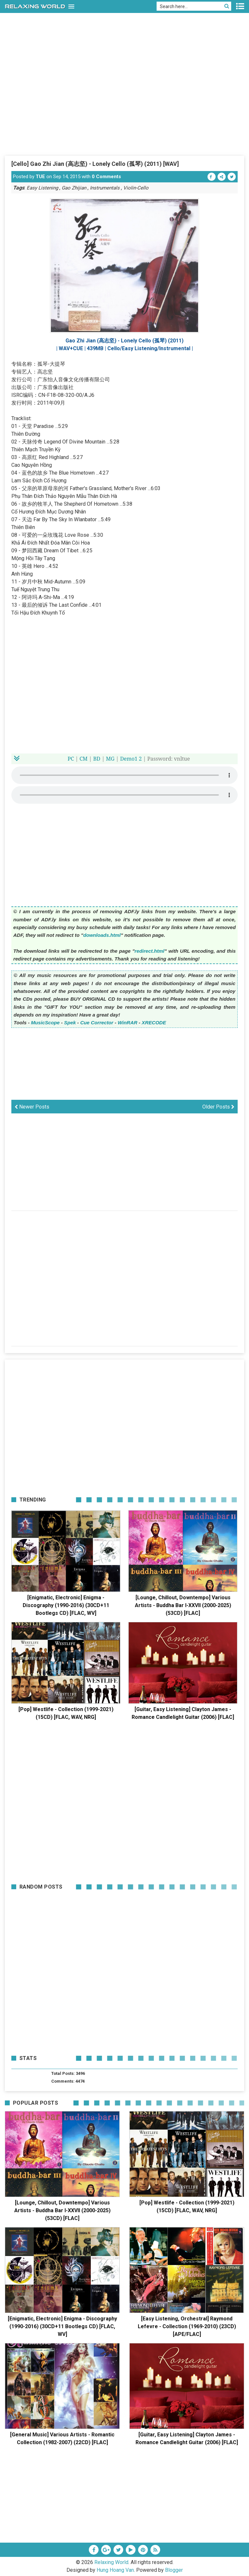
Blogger (174, 2570)
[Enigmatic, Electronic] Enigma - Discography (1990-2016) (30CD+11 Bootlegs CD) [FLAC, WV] (66, 1605)
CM (83, 758)
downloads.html (102, 935)
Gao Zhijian (74, 188)
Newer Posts (32, 1107)
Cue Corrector (96, 1022)
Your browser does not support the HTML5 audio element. (124, 775)
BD (96, 758)
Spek (70, 1022)
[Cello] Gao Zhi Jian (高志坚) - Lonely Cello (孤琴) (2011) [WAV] (95, 163)
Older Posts (218, 1107)
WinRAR (127, 1022)
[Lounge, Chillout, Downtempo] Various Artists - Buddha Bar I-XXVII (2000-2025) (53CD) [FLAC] (183, 1605)
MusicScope (45, 1022)
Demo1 (128, 758)
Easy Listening (42, 188)
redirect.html (149, 951)
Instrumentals (105, 188)
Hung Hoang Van (115, 2570)
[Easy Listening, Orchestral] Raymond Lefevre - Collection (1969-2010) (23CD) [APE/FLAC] (187, 2326)
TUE (40, 176)
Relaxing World (111, 2562)
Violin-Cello (135, 188)
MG (110, 758)
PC (71, 758)
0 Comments (106, 176)
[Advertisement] (124, 106)
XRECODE (154, 1022)
